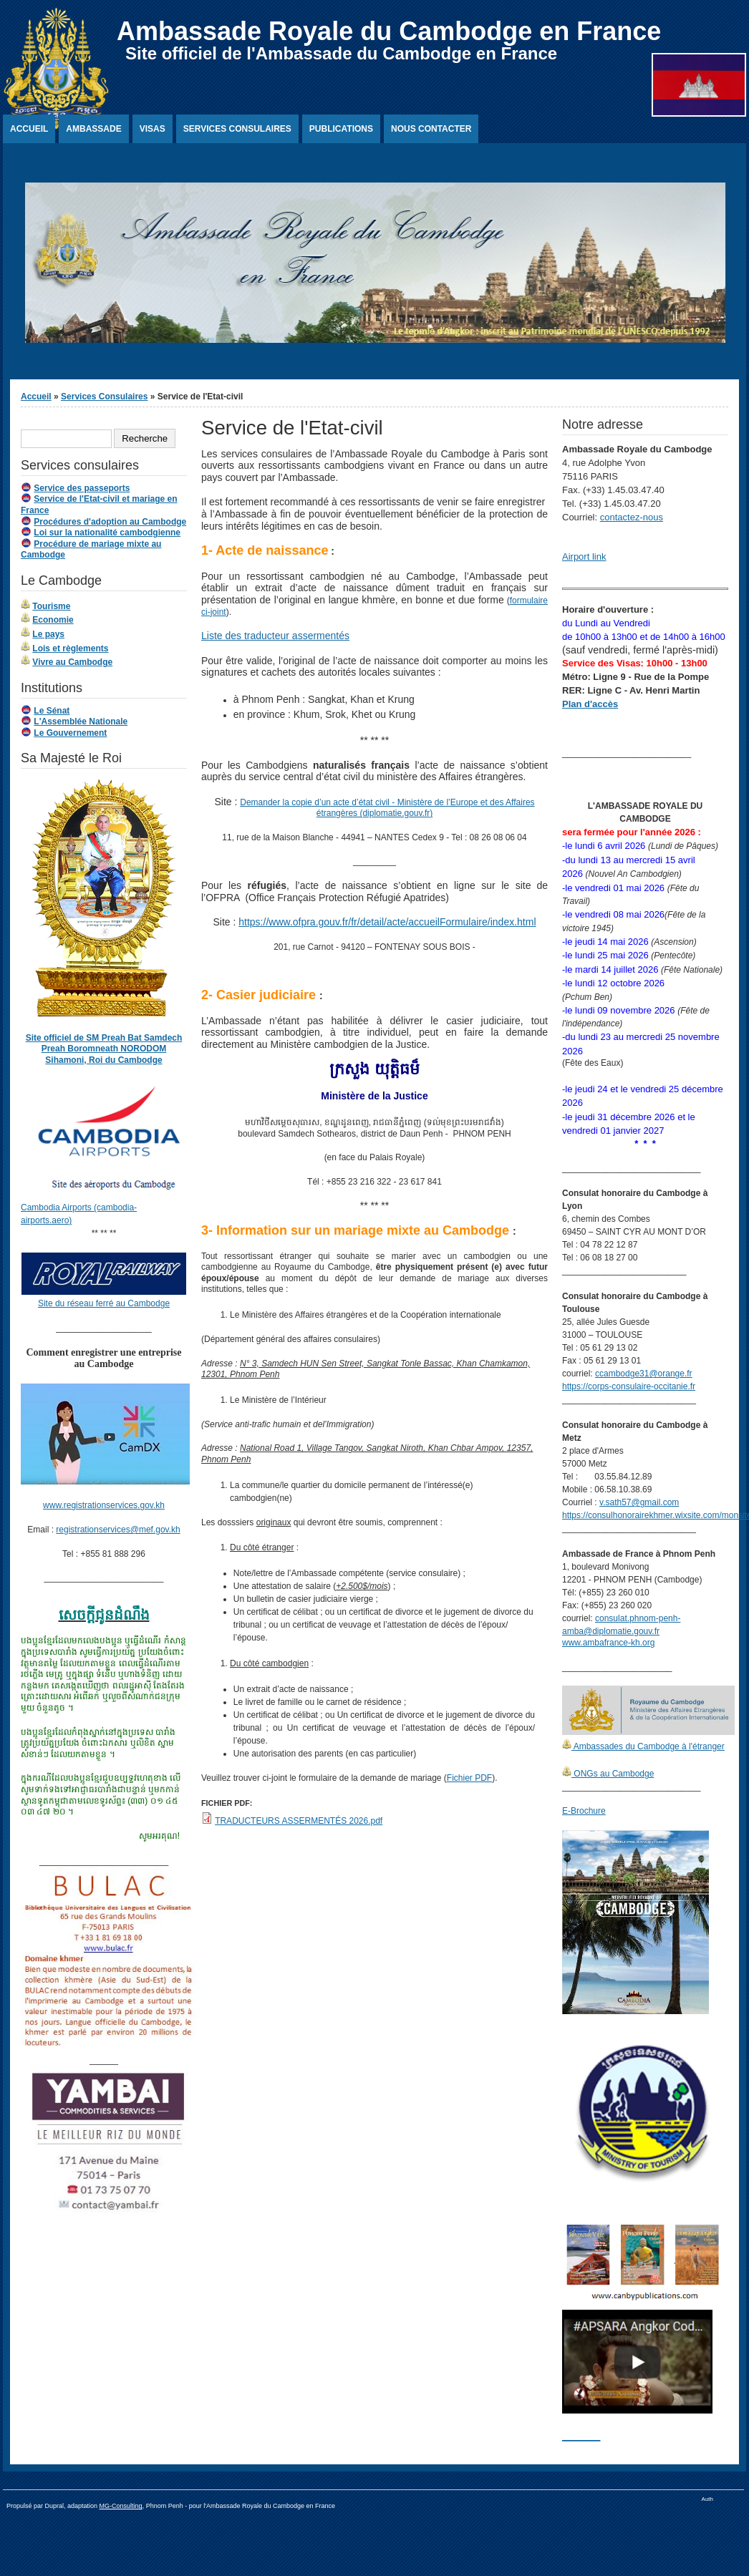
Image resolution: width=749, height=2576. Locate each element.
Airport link (584, 556)
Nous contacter (431, 129)
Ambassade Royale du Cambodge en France (389, 31)
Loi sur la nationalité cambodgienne (107, 533)
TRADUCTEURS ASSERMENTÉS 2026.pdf (298, 1821)
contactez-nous (631, 517)
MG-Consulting (121, 2505)
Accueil (29, 129)
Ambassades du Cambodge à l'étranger (648, 1746)
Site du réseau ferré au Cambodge (104, 1303)
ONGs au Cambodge (612, 1774)
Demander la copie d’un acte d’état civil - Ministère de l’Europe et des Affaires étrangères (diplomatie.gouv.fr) (387, 808)
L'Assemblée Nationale (80, 721)
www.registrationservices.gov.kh (104, 1505)
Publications (341, 129)
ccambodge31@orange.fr (643, 1374)
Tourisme (51, 606)
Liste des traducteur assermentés (275, 635)
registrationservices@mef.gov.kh (118, 1530)
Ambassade (93, 129)
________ (581, 2436)
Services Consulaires (237, 129)
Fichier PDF (469, 1778)
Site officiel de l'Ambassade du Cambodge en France (341, 53)
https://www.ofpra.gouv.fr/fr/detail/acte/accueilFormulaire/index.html (387, 922)
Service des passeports (82, 488)
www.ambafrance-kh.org (608, 1643)
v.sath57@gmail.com (639, 1502)
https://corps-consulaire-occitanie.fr (628, 1386)
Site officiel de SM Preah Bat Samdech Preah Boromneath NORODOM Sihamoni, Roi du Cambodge (104, 1049)
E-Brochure (584, 1811)
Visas (152, 129)
